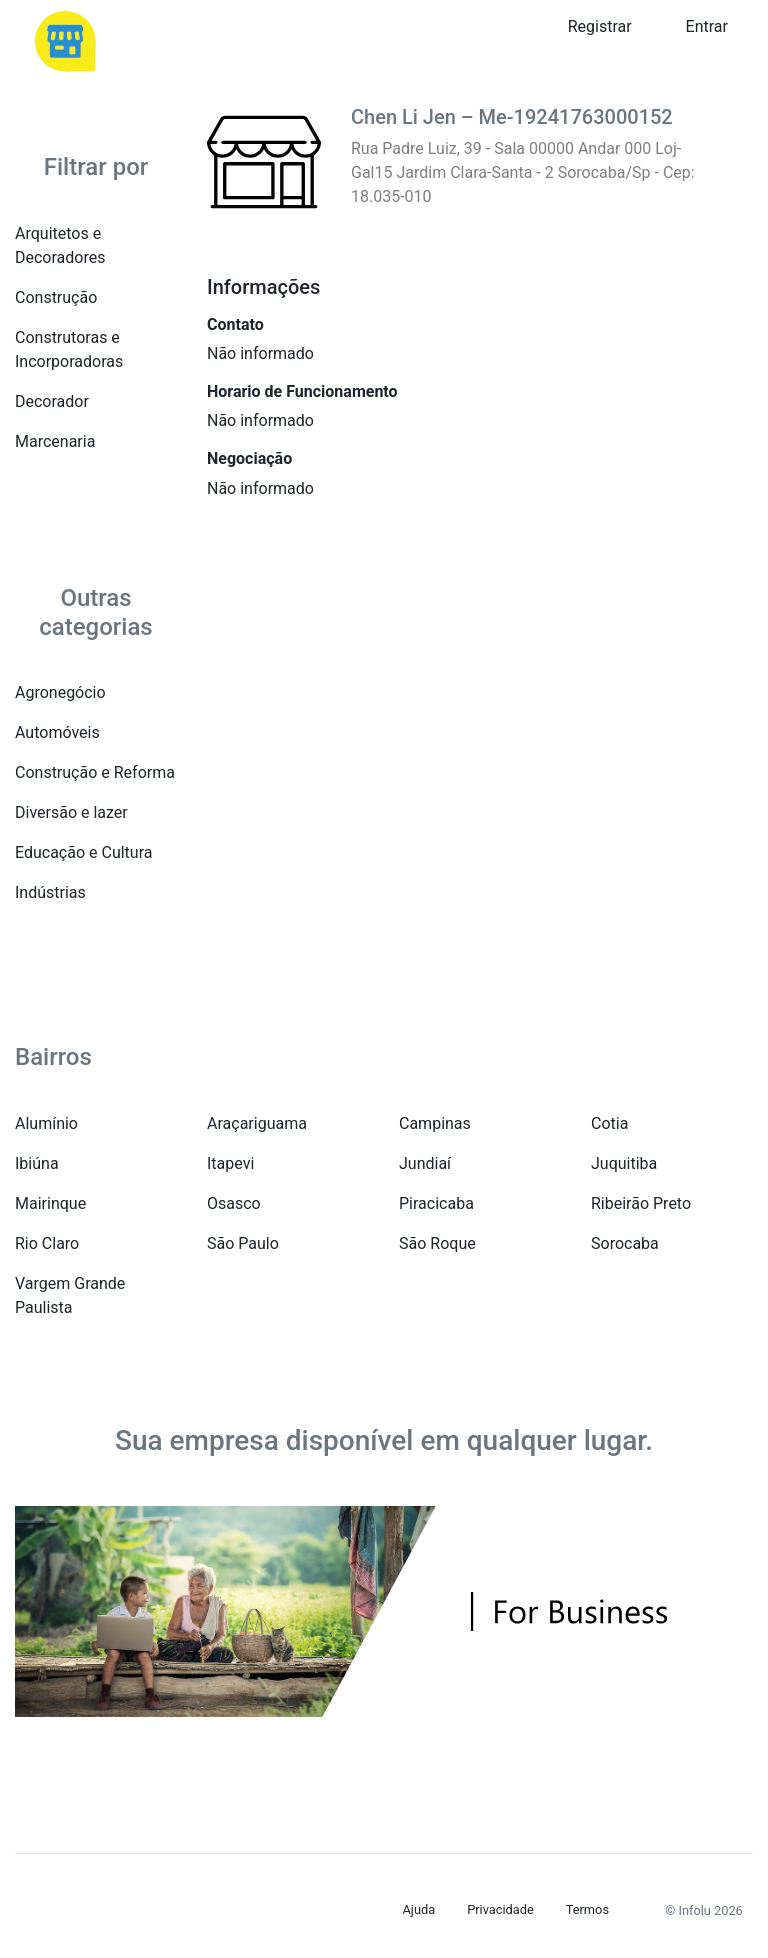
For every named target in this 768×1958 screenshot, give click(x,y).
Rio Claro (47, 1243)
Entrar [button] (707, 26)
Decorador (52, 401)
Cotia (609, 1123)
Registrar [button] (600, 26)
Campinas (435, 1123)
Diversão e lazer (71, 812)
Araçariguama (257, 1123)
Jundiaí (425, 1163)
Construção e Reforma (95, 772)
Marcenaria (55, 441)
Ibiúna (37, 1163)
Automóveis (57, 732)
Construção (56, 297)
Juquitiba (624, 1163)
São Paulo (243, 1243)
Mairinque (50, 1203)
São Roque (437, 1243)
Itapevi (230, 1163)
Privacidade (500, 1909)
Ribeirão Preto (641, 1203)
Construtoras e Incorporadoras (69, 349)
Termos (587, 1909)
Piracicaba (436, 1203)
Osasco (234, 1203)
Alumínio (46, 1123)
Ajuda (419, 1909)
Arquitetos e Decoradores (60, 245)
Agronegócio (60, 692)
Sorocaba (625, 1243)
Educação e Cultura (83, 852)
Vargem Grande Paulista (70, 1295)
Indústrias (50, 892)
